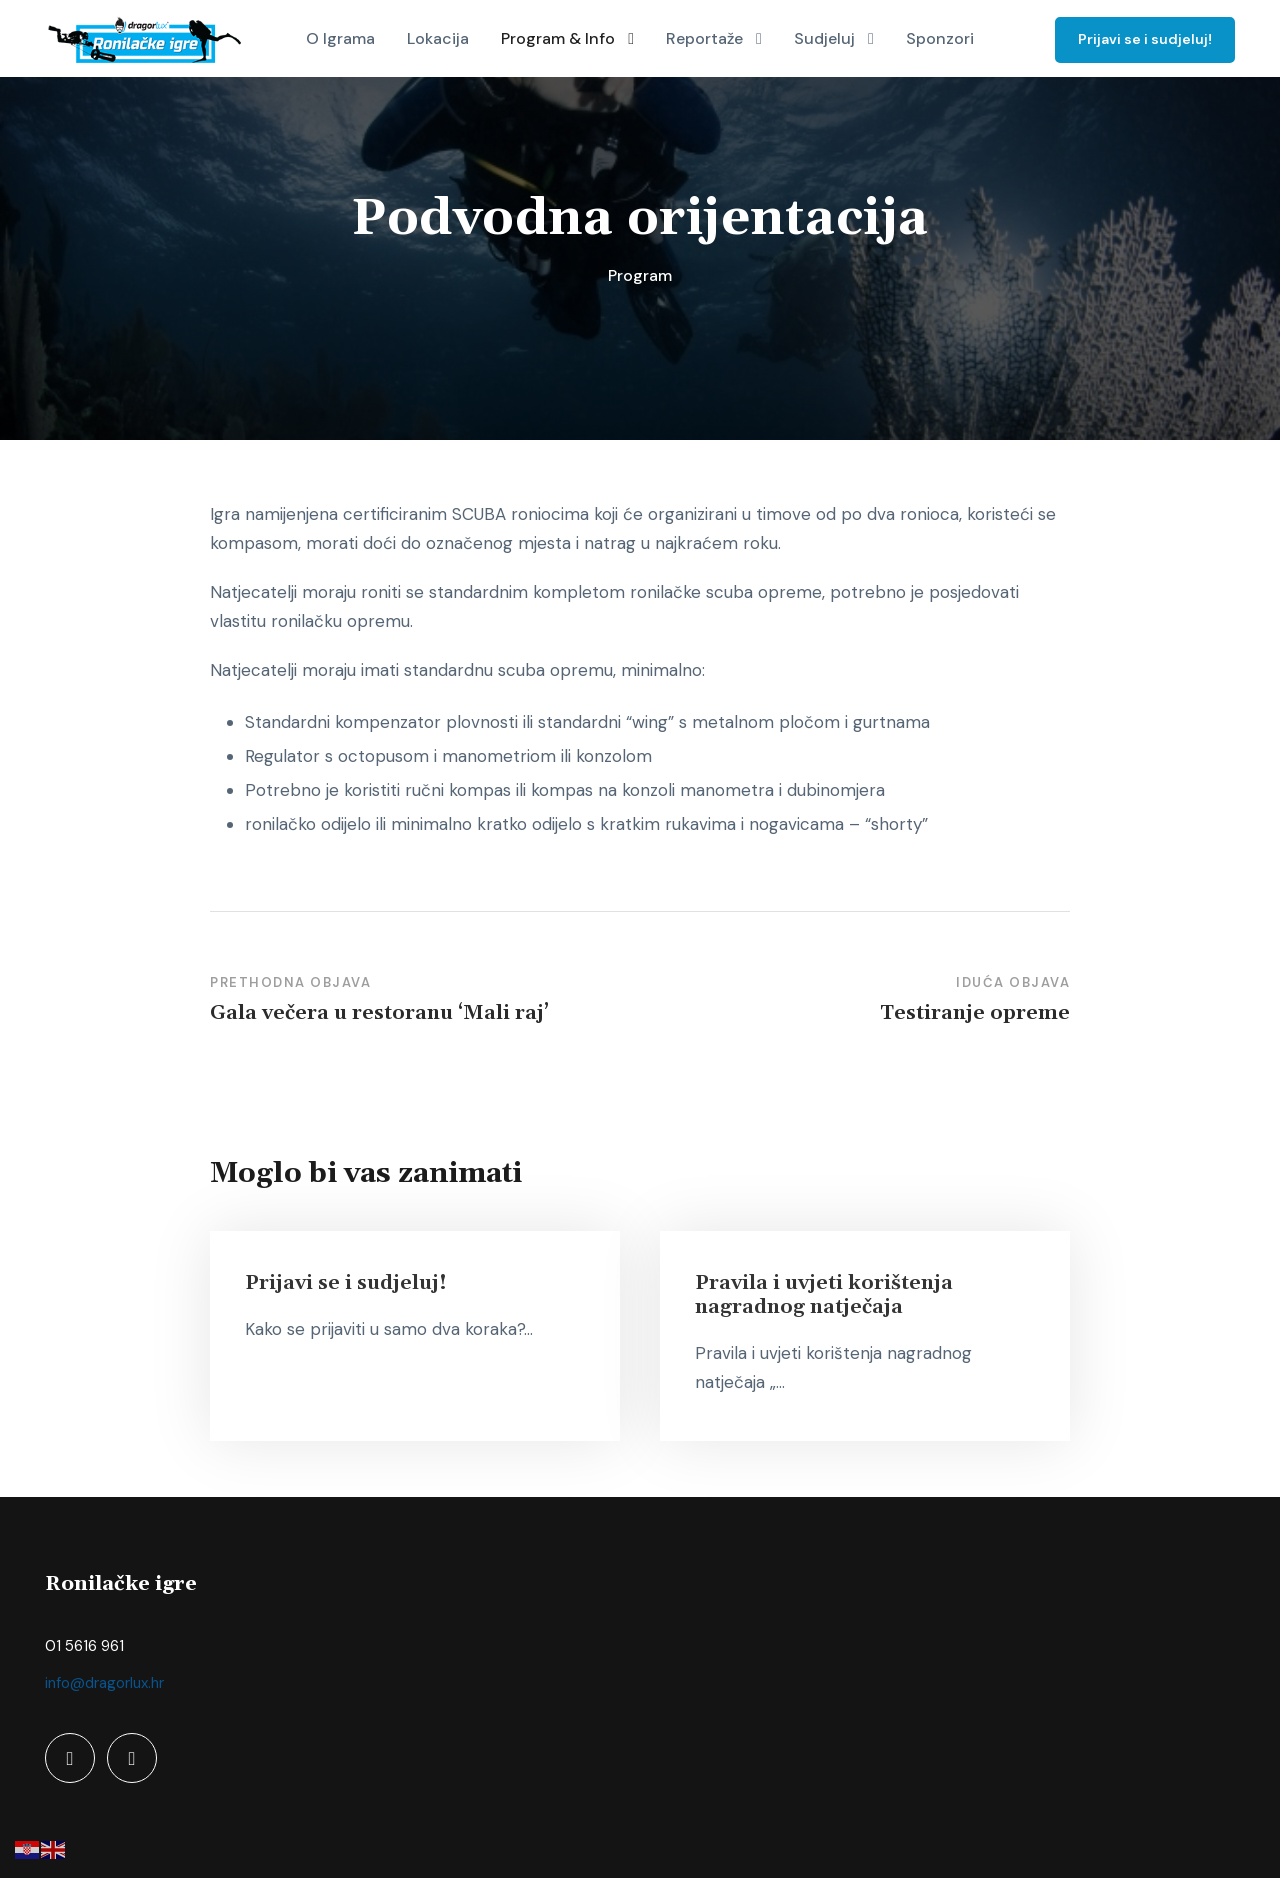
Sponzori (940, 38)
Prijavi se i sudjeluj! (1145, 39)
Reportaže (704, 38)
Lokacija (438, 38)
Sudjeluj (824, 38)
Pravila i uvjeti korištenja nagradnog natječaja (824, 1295)
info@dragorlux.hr (104, 1683)
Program (640, 275)
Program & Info (558, 38)
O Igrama (340, 38)
